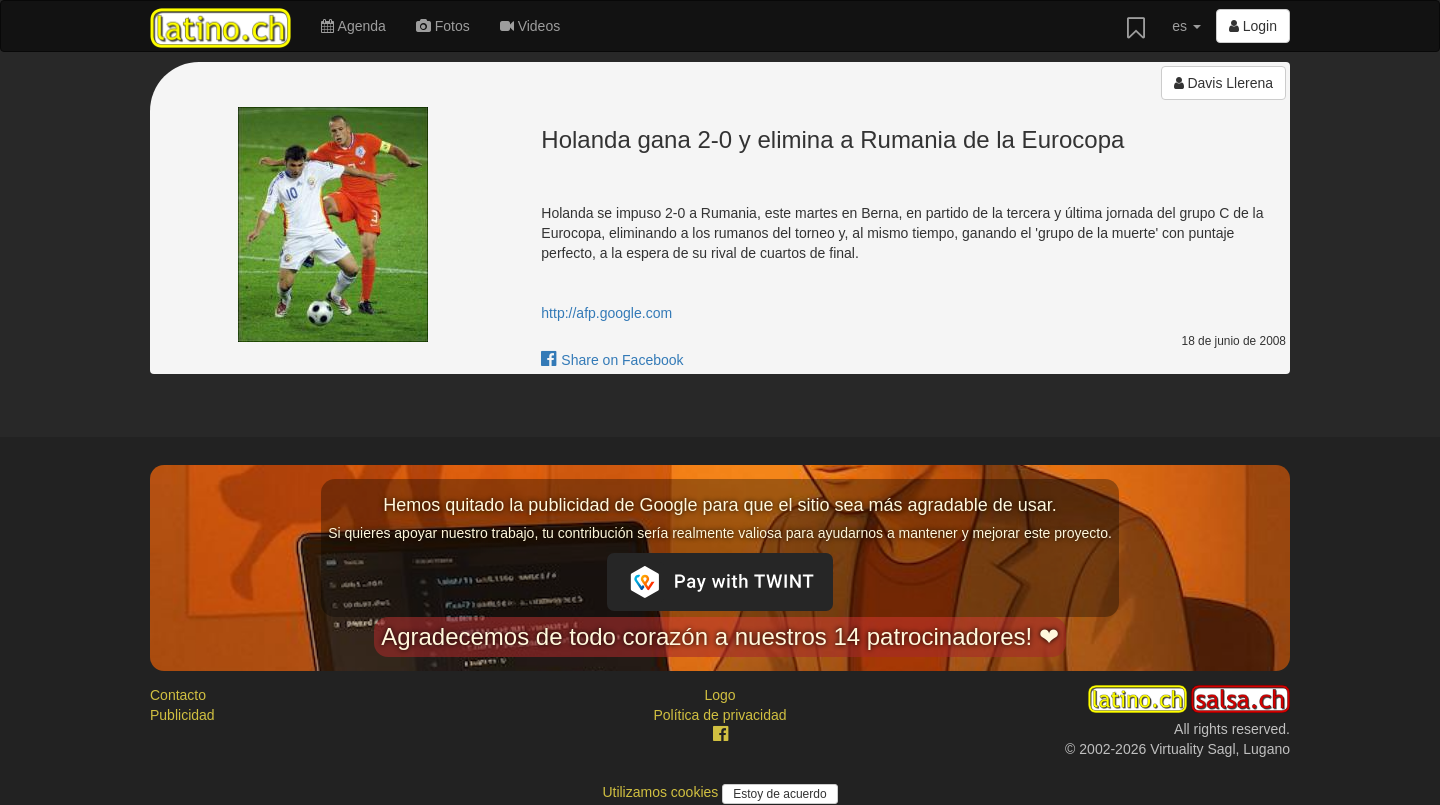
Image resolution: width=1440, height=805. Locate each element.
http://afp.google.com (606, 313)
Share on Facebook (612, 360)
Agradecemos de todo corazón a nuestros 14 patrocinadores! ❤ (720, 636)
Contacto (178, 695)
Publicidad (182, 715)
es (1186, 26)
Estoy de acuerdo (779, 794)
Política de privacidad (719, 715)
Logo (719, 695)
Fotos (443, 26)
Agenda (353, 26)
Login (1253, 26)
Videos (530, 26)
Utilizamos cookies (662, 792)
